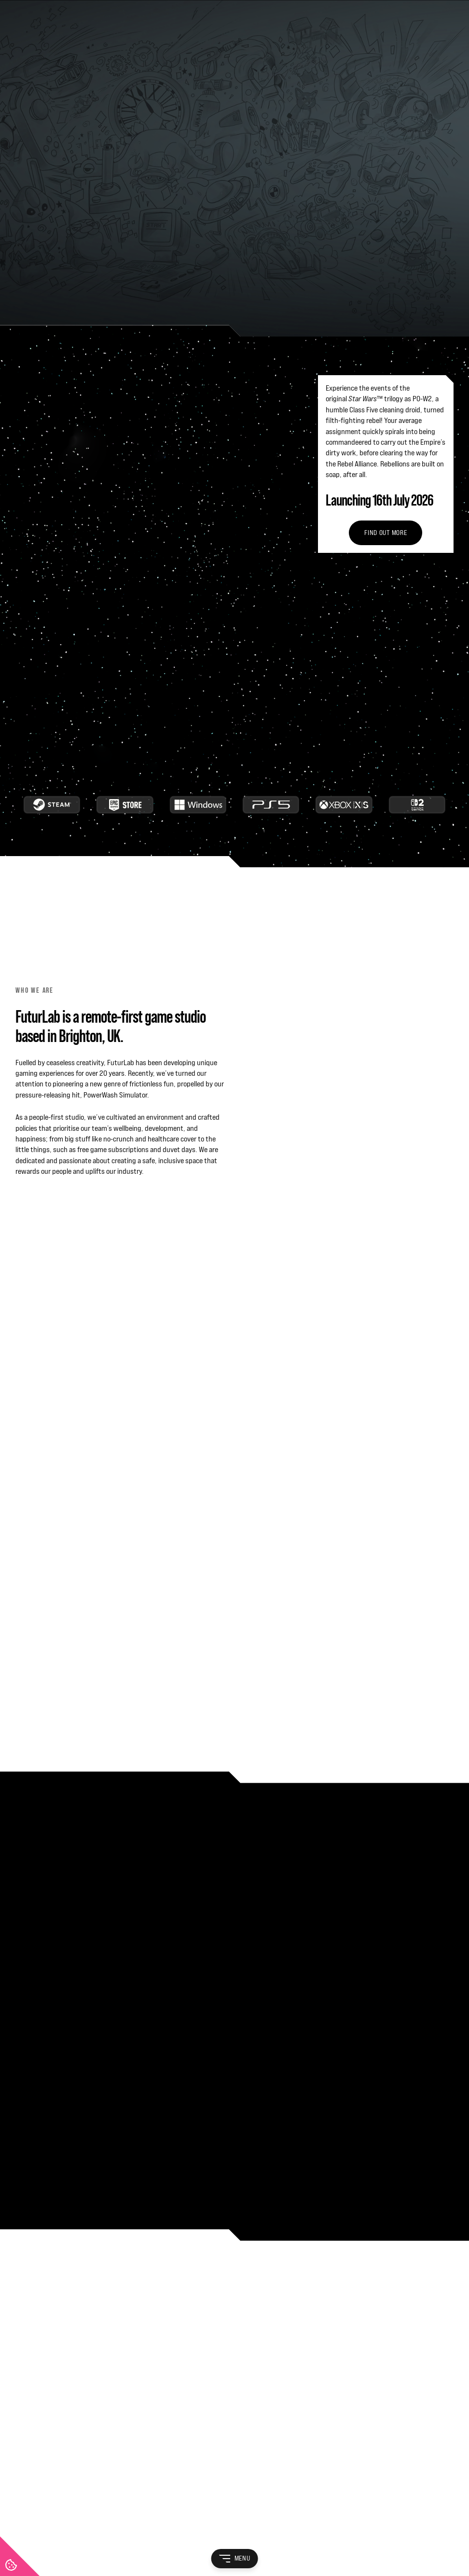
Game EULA (255, 2531)
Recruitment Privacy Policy (147, 2531)
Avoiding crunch (121, 477)
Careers (26, 2391)
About (24, 2333)
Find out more (385, 208)
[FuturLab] (234, 2272)
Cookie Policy (212, 2531)
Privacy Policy (80, 2531)
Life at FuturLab (38, 2352)
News (23, 2410)
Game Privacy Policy (307, 2531)
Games (25, 2372)
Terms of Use (34, 2531)
